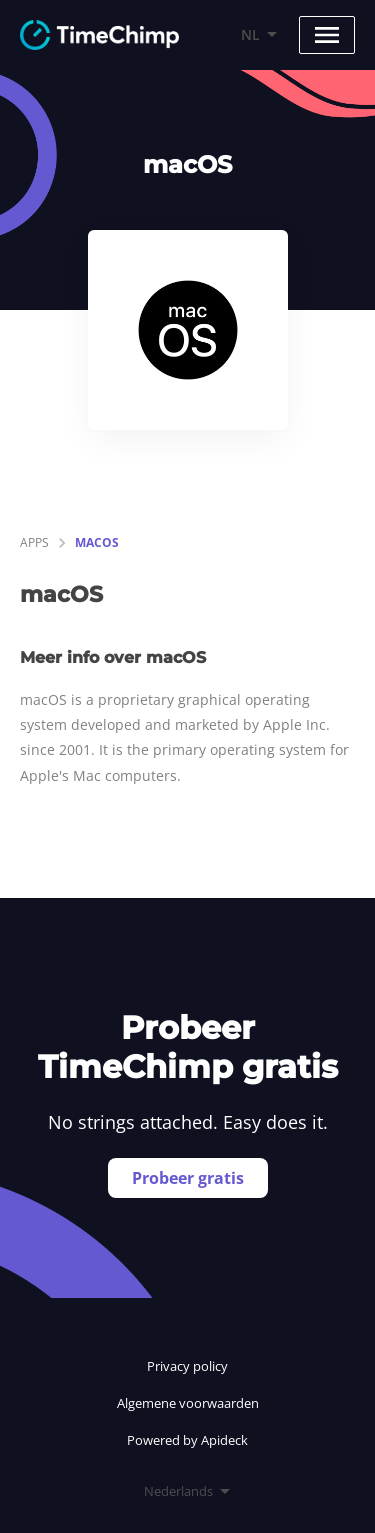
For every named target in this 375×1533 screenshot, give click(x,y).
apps (34, 542)
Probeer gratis (188, 1178)
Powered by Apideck (187, 1440)
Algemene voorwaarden (188, 1403)
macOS (97, 542)
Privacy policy (187, 1366)
